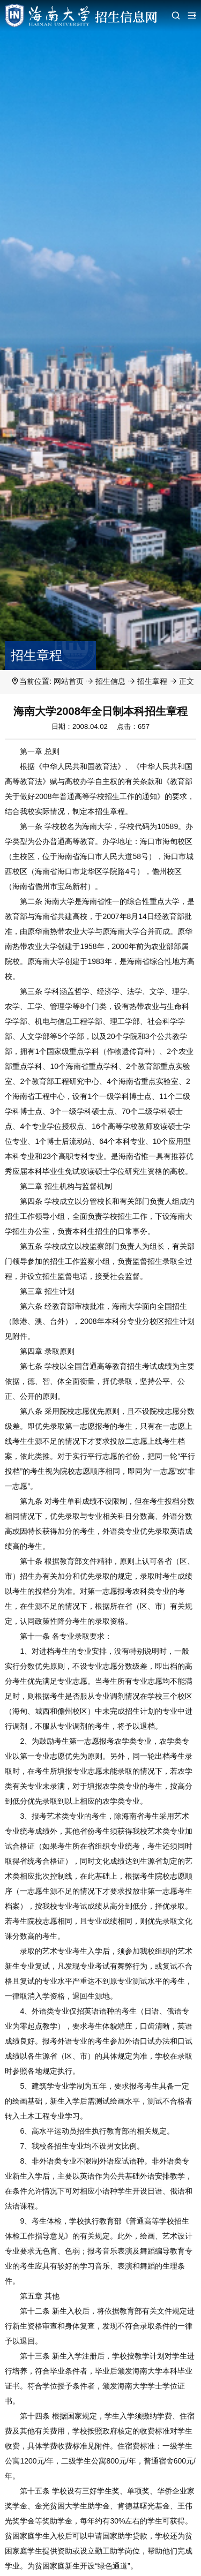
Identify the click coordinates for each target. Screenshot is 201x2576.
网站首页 (69, 681)
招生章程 (152, 681)
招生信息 (110, 681)
